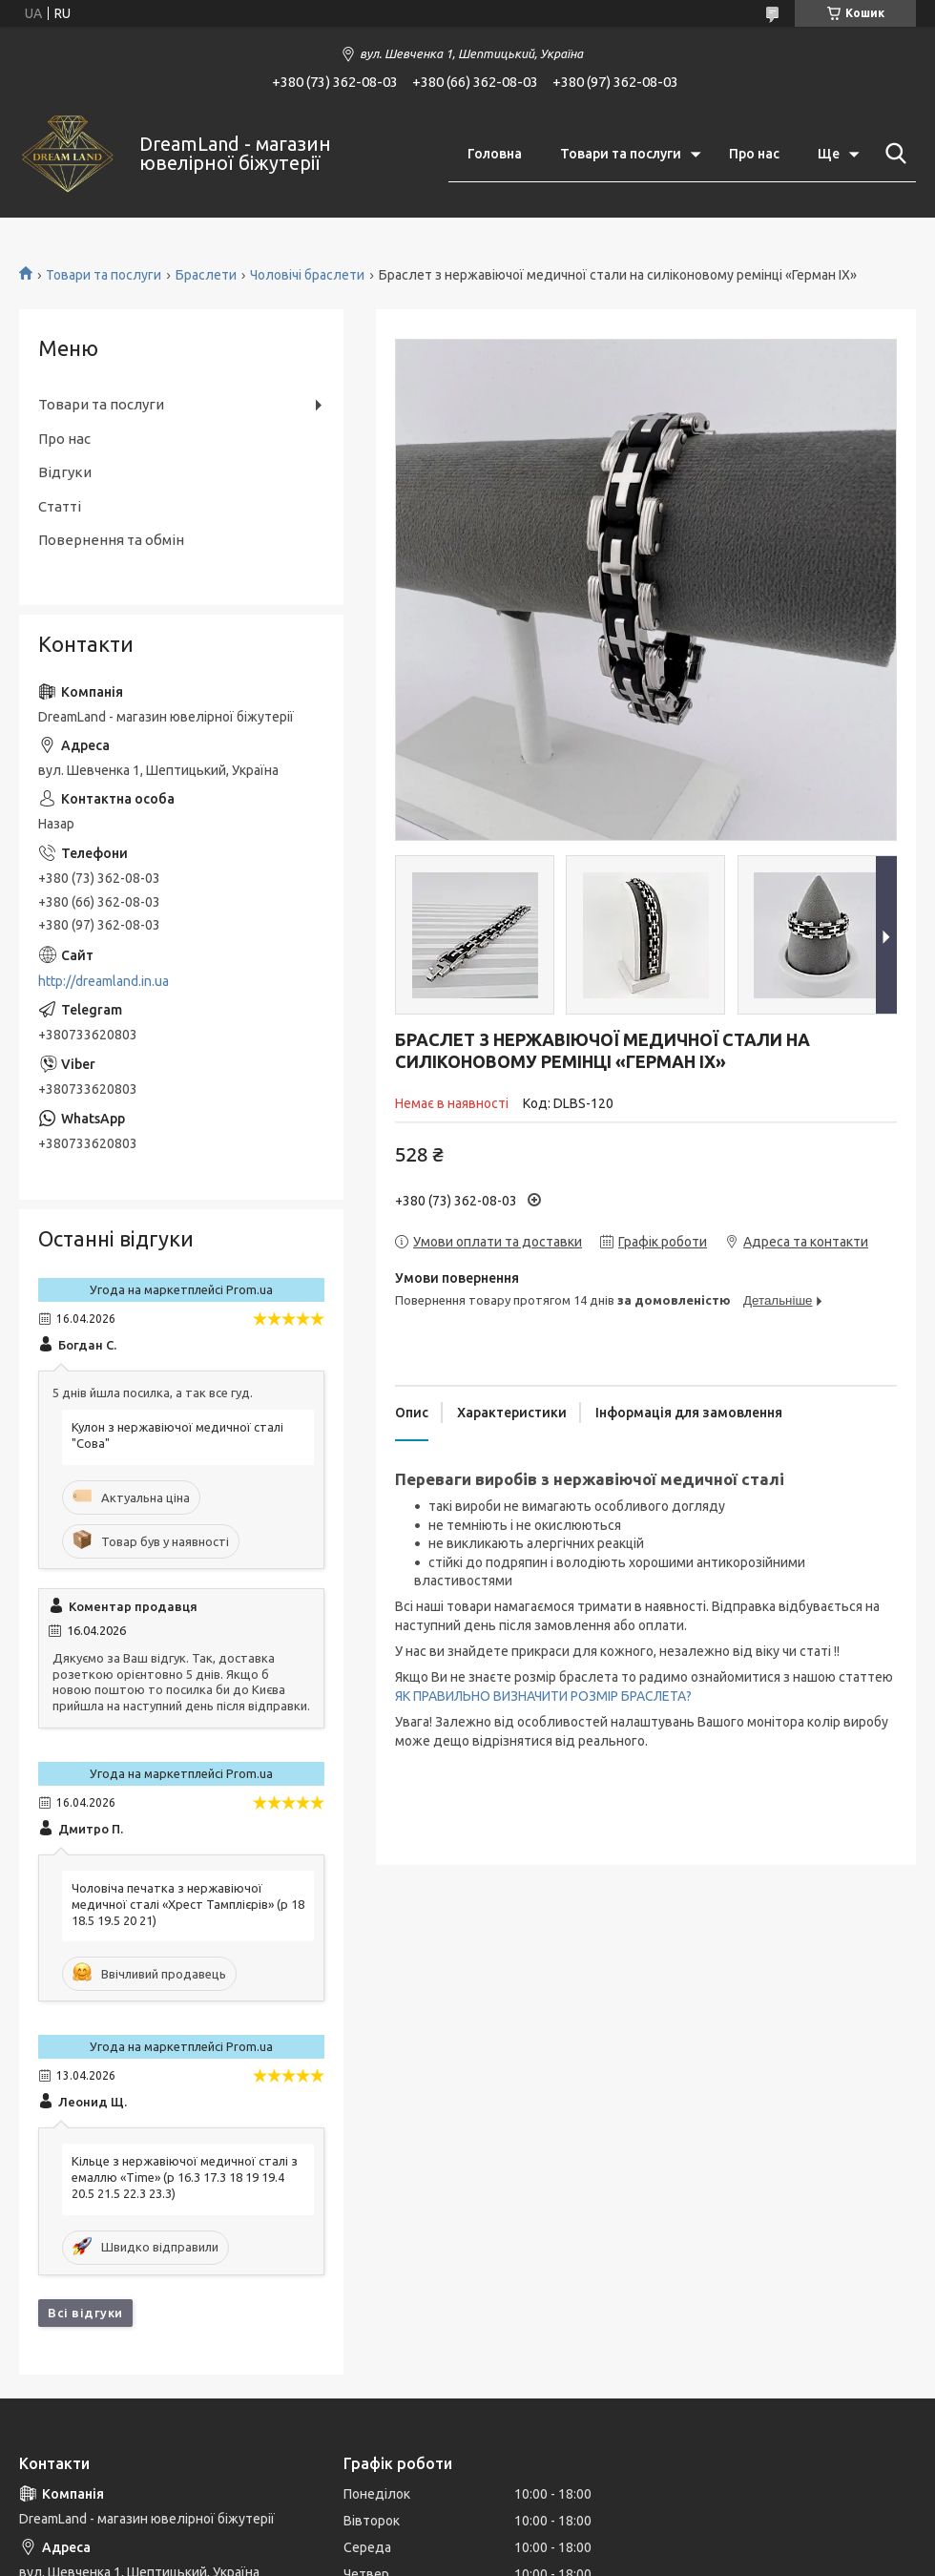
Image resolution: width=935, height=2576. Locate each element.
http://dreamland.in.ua (103, 981)
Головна (495, 153)
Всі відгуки (85, 2312)
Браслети (206, 275)
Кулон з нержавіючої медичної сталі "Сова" (177, 1435)
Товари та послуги (620, 153)
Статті (59, 506)
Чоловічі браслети (307, 275)
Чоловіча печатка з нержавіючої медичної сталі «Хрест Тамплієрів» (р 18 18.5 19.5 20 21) (188, 1904)
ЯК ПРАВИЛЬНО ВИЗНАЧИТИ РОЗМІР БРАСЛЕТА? (543, 1696)
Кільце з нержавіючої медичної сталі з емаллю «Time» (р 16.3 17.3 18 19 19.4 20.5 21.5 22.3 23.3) (185, 2177)
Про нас (754, 153)
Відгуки (65, 472)
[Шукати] (892, 153)
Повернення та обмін (111, 540)
